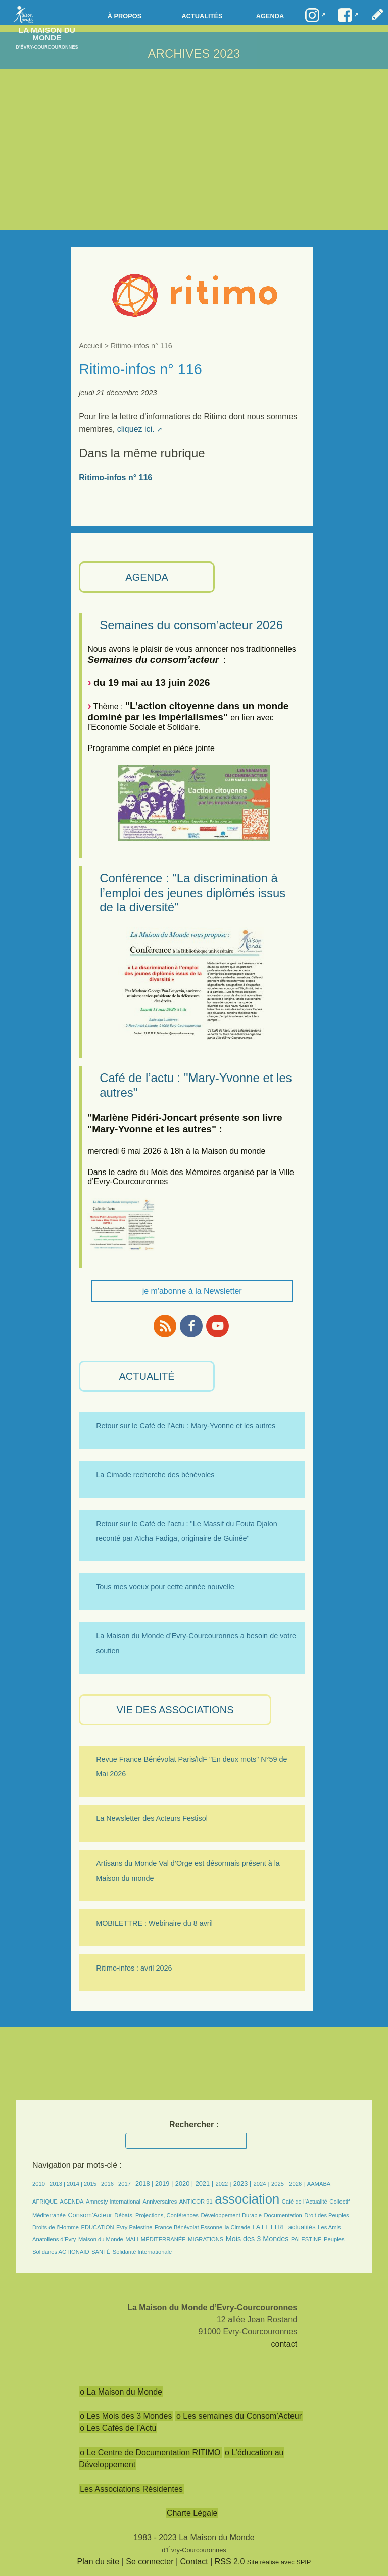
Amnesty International (113, 2201)
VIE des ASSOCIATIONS (175, 1709)
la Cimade (237, 2227)
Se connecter (149, 2561)
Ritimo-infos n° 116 (115, 477)
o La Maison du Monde (121, 2391)
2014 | (75, 2184)
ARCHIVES (179, 53)
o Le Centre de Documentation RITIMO (150, 2452)
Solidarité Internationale (142, 2252)
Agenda (270, 16)
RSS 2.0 (230, 2561)
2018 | (145, 2183)
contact (284, 2343)
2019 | (164, 2183)
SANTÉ (100, 2252)
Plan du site (98, 2561)
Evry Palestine (134, 2227)
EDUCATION (97, 2227)
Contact (194, 2561)
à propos (125, 16)
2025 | (279, 2184)
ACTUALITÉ (147, 1376)
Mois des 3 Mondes (257, 2239)
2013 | (58, 2184)
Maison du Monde (100, 2239)
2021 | (204, 2183)
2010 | (41, 2184)
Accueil (90, 346)
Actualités (201, 16)
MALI (131, 2239)
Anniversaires (160, 2201)
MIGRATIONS (205, 2239)
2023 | (242, 2183)
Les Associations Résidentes (131, 2489)
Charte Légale (192, 2513)
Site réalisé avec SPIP (279, 2562)
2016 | (109, 2184)
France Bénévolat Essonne (188, 2227)
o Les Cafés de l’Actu (118, 2428)
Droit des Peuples (326, 2215)
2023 (226, 53)
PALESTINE (306, 2239)
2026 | (297, 2184)
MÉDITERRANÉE (163, 2239)
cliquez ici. (136, 429)
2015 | (92, 2184)
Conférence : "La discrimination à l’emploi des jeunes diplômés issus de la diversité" (192, 892)
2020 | (184, 2183)
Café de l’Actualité (304, 2201)
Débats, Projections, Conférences (156, 2215)
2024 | (261, 2184)
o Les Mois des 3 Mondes (126, 2416)
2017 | (126, 2184)
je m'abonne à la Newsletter (192, 1291)
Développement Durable (231, 2215)
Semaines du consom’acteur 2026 (191, 625)
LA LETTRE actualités (284, 2227)
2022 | (223, 2184)
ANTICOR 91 (196, 2201)
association (247, 2199)
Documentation (283, 2215)
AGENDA (146, 577)
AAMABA (319, 2184)
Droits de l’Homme (55, 2227)
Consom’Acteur (90, 2215)
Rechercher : (194, 2124)
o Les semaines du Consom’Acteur (239, 2416)
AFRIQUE (45, 2201)
